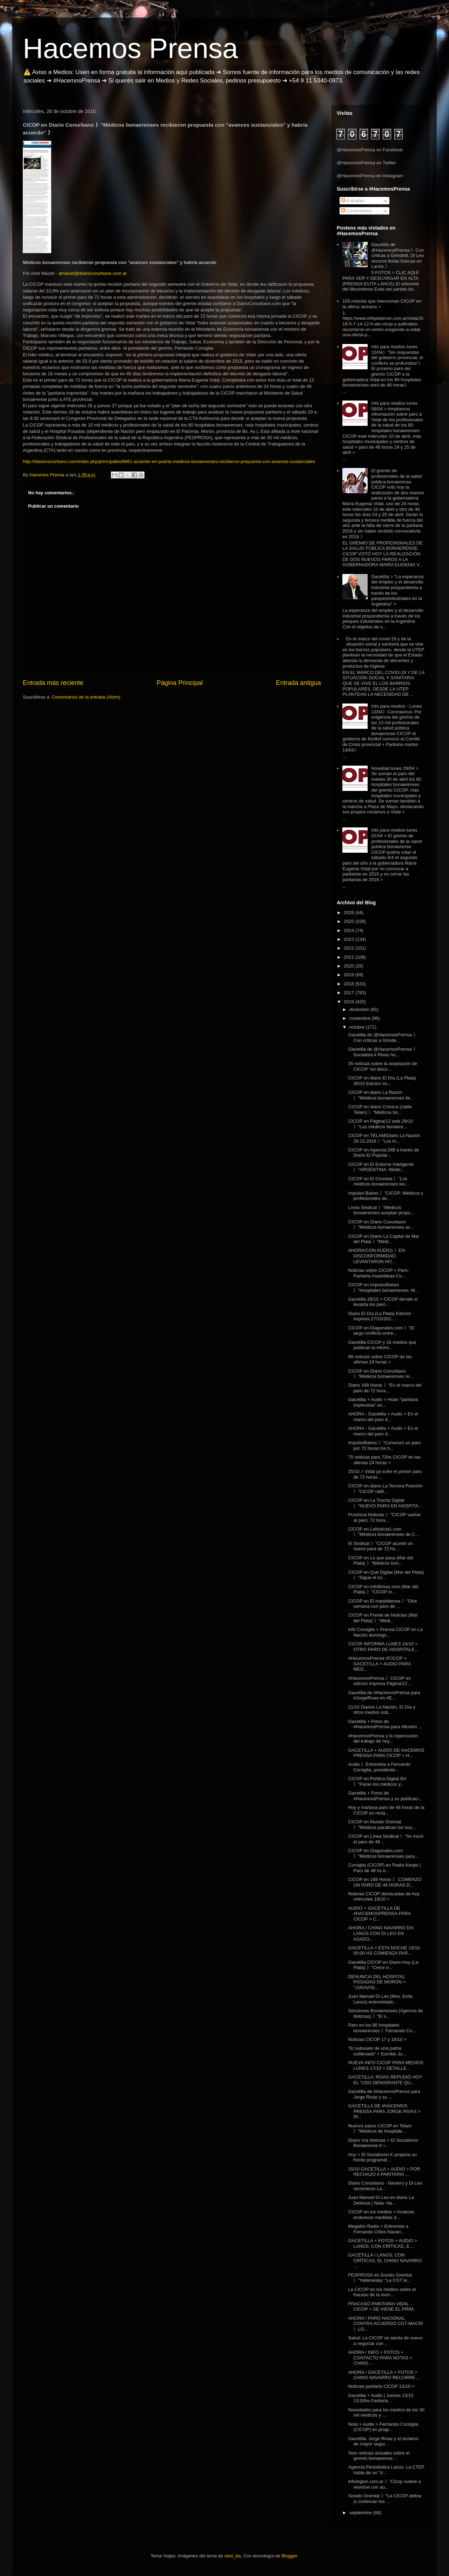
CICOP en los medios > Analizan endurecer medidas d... (381, 2214)
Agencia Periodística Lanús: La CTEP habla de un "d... (386, 2469)
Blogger (289, 2555)
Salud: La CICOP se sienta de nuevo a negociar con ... (385, 2340)
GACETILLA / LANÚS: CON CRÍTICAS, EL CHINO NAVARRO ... (385, 2260)
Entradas (353, 200)
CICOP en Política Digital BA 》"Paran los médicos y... (377, 1781)
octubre (357, 1027)
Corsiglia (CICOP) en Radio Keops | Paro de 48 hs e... (384, 1867)
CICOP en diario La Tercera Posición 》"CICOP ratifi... (385, 1488)
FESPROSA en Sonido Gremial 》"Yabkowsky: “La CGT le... (379, 2277)
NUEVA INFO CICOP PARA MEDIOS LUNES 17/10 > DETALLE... (385, 2065)
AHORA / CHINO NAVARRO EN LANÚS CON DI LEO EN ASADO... (380, 1933)
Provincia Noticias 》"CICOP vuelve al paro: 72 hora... (384, 1517)
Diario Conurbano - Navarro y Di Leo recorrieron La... (385, 2185)
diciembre (359, 1009)
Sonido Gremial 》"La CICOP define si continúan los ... (384, 2498)
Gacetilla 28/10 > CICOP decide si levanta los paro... (382, 1301)
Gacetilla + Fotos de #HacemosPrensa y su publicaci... (385, 1795)
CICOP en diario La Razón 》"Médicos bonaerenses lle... (381, 1095)
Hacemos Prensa (130, 48)
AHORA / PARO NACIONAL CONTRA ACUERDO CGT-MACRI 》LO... (385, 2324)
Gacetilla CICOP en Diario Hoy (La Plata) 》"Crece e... (383, 1965)
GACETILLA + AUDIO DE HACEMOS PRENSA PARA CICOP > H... (386, 1753)
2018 (349, 983)
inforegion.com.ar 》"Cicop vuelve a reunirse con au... (384, 2484)
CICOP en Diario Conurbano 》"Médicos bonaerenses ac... (381, 1224)
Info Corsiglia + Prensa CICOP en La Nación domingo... (385, 1632)
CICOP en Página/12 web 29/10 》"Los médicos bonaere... (380, 1123)
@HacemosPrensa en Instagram (370, 175)
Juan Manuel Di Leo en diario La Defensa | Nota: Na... (381, 2200)
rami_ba (232, 2555)
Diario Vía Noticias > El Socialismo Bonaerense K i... (383, 2143)
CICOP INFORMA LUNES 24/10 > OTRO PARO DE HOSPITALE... (383, 1646)
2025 (349, 921)
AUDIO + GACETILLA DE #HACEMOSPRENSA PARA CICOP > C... (379, 1913)
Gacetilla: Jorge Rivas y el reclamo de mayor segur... (383, 2441)
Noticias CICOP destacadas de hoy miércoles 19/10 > (384, 1896)
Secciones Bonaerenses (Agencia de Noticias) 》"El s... (385, 2013)
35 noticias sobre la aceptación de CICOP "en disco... (382, 1066)
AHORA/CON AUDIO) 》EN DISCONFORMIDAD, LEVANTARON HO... (376, 1256)
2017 (349, 992)
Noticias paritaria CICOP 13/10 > (381, 2386)
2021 (349, 957)
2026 (349, 912)
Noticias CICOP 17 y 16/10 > (377, 2039)
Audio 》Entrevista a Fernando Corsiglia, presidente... (379, 1767)
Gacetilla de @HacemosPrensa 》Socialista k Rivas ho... (382, 1051)
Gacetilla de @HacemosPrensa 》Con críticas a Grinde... (382, 1037)
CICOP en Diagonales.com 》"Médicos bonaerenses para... (383, 1853)
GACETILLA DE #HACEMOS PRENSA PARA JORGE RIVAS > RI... (384, 2111)
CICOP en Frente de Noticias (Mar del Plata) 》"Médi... (382, 1617)
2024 (349, 930)
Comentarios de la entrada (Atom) (86, 697)
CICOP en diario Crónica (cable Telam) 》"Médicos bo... (380, 1109)
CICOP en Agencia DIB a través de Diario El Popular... (383, 1152)
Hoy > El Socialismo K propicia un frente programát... (382, 2157)
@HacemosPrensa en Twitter (366, 162)
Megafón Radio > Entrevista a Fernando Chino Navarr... (378, 2229)
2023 (349, 939)
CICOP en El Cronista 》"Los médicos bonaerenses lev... (378, 1181)
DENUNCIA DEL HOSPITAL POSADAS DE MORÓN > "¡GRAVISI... (377, 1982)
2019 (349, 974)
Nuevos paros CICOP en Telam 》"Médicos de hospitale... (379, 2128)
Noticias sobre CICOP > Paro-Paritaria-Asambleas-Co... (378, 1273)
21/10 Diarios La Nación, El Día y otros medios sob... (381, 1709)
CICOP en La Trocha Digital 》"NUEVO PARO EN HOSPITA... (385, 1503)
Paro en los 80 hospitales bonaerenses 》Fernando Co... (382, 2027)
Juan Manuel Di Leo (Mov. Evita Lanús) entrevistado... (380, 1999)
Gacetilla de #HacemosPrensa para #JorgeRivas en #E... (384, 1695)
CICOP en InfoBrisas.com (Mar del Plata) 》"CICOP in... (383, 1589)
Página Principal (180, 682)
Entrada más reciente (53, 682)
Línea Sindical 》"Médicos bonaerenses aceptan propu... (381, 1210)
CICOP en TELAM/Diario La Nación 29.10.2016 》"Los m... (384, 1138)
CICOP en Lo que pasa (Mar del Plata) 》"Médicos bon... (380, 1560)
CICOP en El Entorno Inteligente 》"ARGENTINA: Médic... (381, 1167)
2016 (349, 1001)
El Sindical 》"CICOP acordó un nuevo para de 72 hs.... (380, 1546)
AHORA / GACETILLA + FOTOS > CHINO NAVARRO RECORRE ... (384, 2375)
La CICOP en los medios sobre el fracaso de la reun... (382, 2292)
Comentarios (356, 210)
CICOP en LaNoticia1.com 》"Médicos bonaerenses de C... (383, 1531)
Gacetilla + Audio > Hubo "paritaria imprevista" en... (383, 1402)
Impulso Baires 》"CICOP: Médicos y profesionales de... (385, 1195)
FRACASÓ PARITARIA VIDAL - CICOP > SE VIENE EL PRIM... (382, 2306)
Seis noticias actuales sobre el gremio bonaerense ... (378, 2455)
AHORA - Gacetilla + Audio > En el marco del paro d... (383, 1416)
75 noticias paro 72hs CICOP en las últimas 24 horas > (384, 1459)
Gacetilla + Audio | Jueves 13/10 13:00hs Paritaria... (380, 2398)
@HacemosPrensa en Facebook (370, 149)
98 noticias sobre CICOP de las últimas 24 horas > (379, 1359)
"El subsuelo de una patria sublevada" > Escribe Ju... (377, 2051)
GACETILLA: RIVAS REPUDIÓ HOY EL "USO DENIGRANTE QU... (385, 2079)
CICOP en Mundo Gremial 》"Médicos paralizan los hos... (382, 1824)
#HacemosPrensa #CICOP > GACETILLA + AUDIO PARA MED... (379, 1664)
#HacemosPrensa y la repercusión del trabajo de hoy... (383, 1738)
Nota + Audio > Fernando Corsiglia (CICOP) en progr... (383, 2427)
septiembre (361, 2512)
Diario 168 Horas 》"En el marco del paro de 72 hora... (384, 1387)
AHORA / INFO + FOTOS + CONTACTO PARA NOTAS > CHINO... (380, 2358)
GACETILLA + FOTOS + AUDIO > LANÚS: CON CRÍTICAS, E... (382, 2243)
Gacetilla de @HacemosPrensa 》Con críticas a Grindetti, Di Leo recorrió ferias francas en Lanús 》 (397, 255)
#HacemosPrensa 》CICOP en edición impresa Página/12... (379, 1681)
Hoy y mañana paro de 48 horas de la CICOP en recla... (386, 1810)
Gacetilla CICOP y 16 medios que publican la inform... (382, 1345)
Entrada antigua (298, 682)
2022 (349, 948)
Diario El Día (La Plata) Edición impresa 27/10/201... (379, 1316)
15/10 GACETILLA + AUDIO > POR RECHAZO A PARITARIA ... (384, 2171)
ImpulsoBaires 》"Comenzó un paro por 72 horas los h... (384, 1445)
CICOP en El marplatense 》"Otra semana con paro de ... (382, 1603)
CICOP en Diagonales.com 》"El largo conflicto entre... (381, 1330)
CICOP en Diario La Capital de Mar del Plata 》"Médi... (383, 1239)
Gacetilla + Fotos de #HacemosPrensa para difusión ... (385, 1724)
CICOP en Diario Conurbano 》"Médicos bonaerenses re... (380, 1373)
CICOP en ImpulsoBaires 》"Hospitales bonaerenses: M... (383, 1287)
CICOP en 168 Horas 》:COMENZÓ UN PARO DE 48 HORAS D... (384, 1882)
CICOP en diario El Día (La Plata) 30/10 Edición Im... (382, 1080)
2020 (349, 966)
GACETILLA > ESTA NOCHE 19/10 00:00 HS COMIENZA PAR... (384, 1950)
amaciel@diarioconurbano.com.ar (93, 273)
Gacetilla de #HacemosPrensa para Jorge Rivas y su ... (384, 2094)
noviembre (360, 1018)
